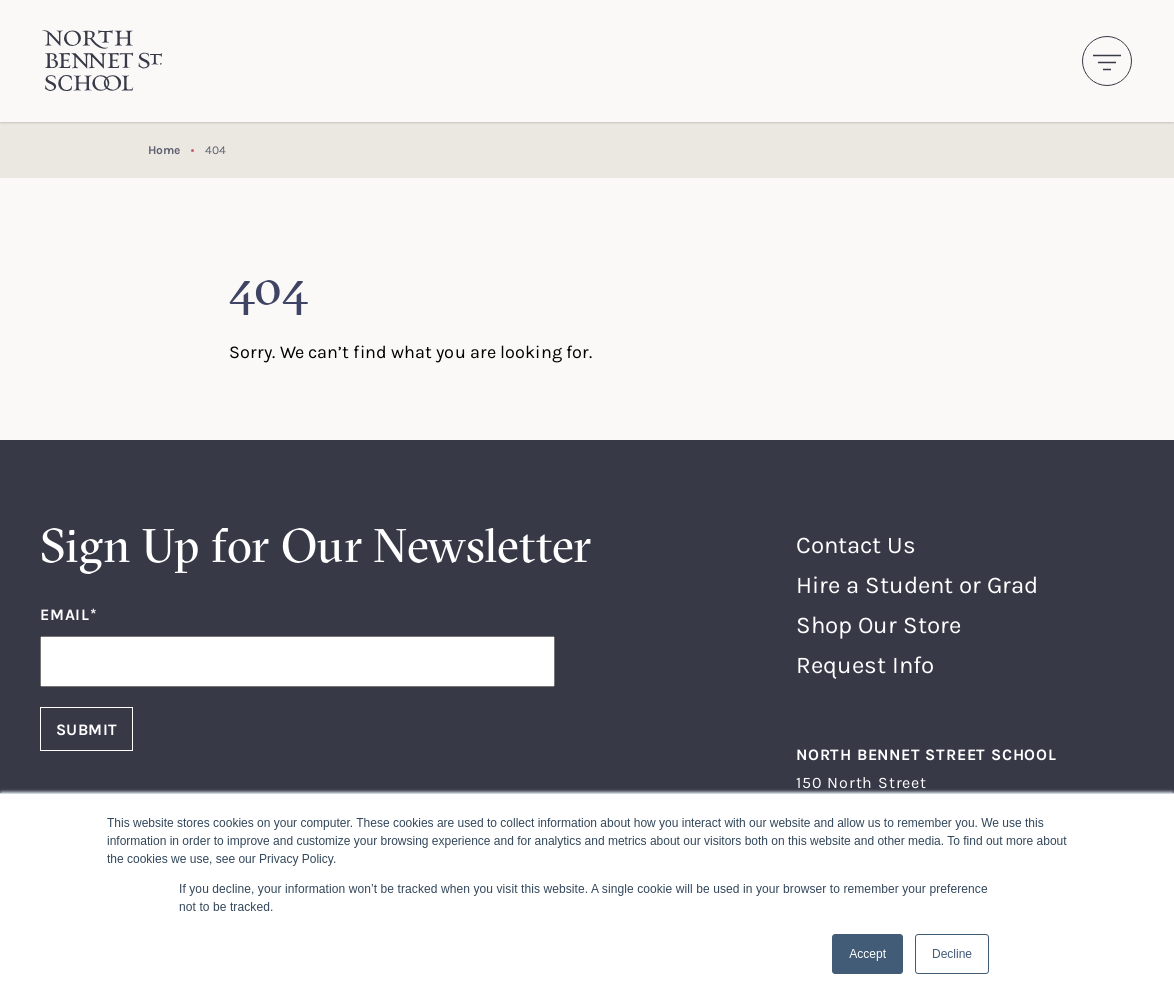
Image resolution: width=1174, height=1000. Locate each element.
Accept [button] (867, 954)
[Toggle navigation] (1107, 61)
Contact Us (856, 544)
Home (164, 149)
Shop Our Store (878, 624)
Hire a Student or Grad (917, 584)
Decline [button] (952, 954)
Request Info (865, 664)
